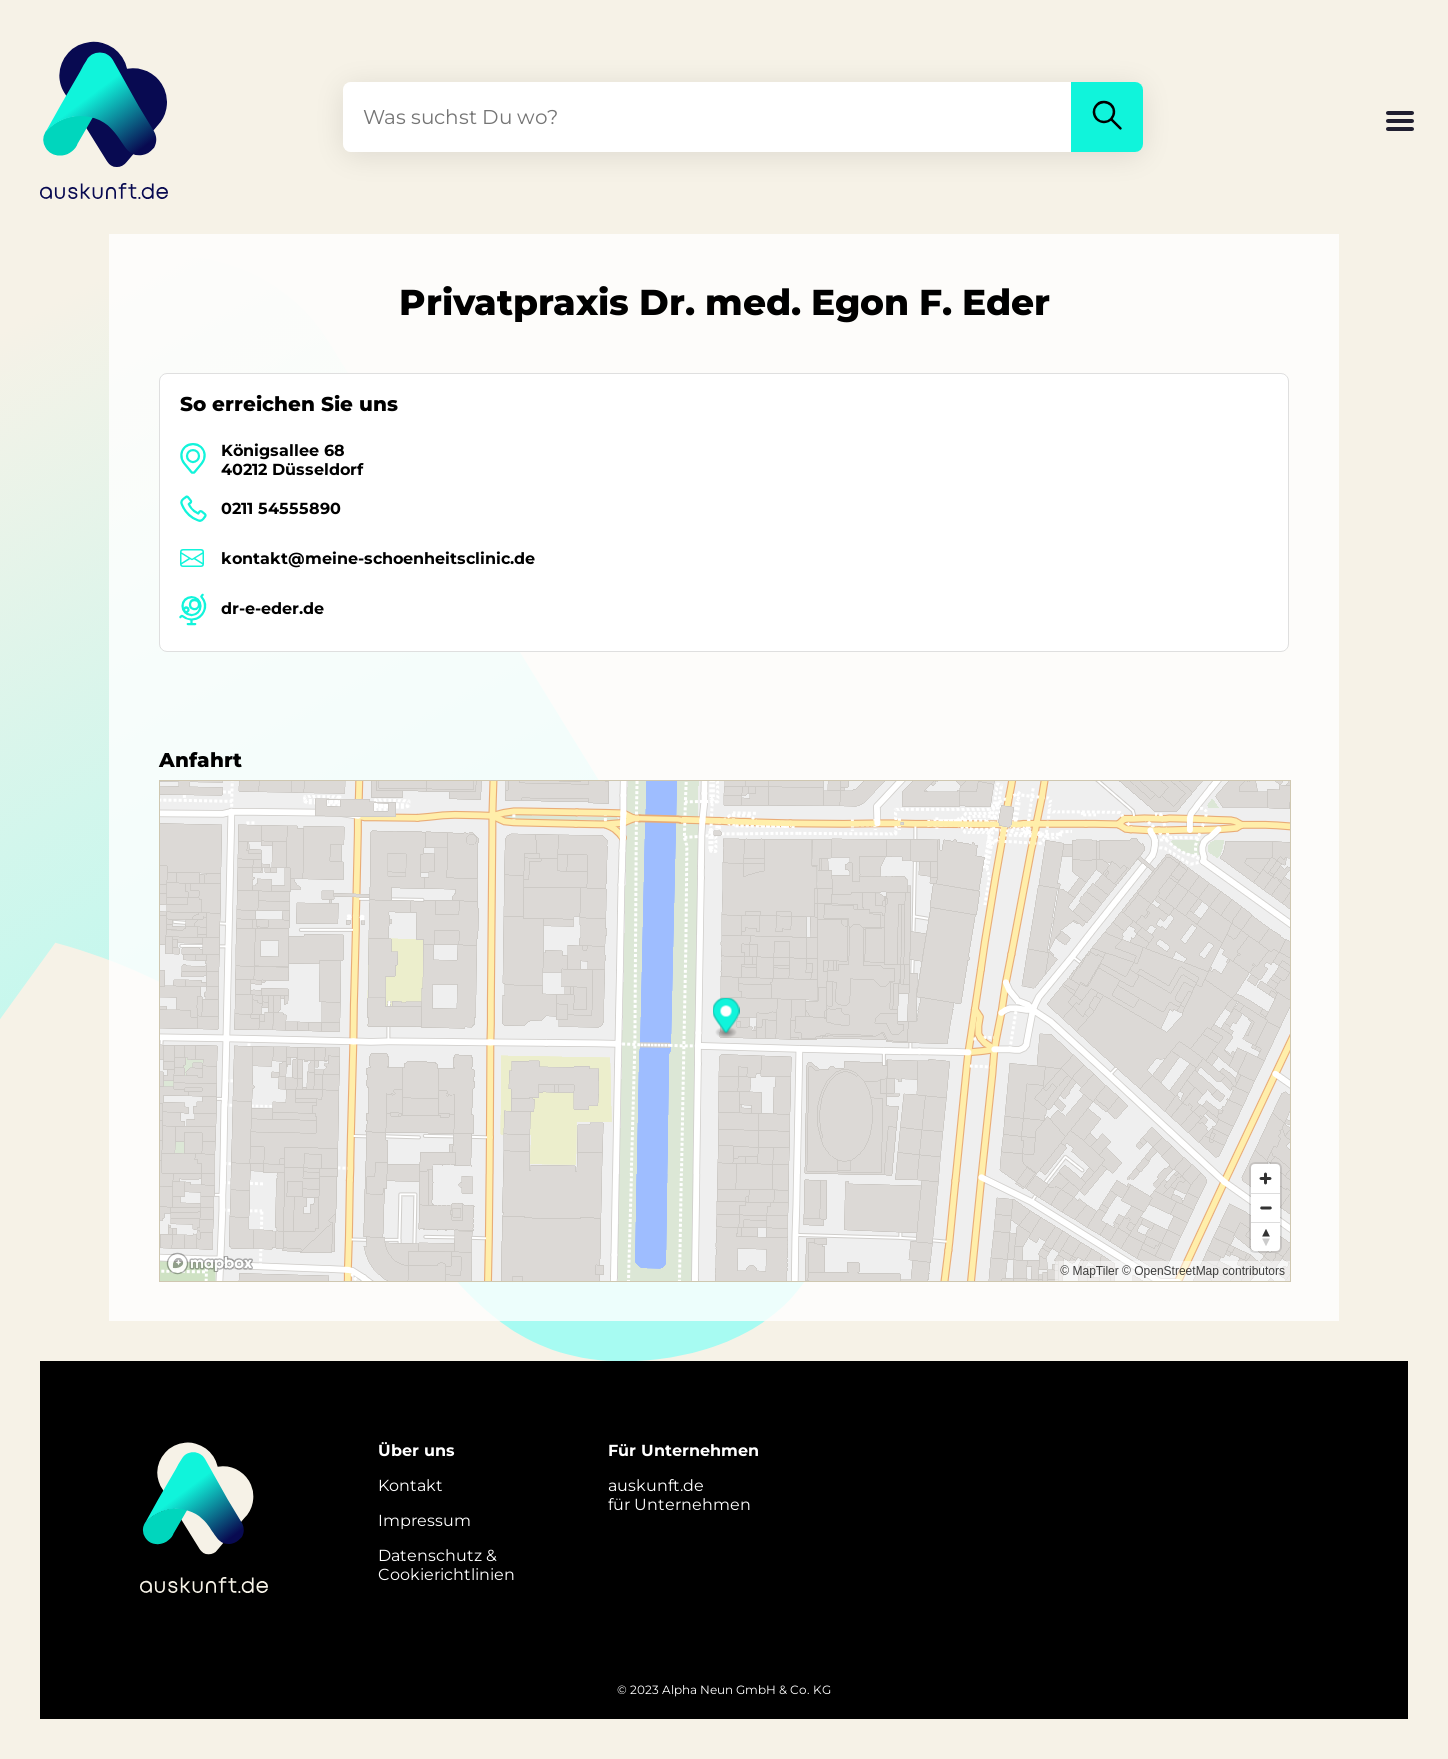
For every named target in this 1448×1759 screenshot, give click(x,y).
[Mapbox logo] (210, 1263)
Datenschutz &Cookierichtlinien (446, 1565)
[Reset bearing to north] (1265, 1236)
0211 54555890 (281, 508)
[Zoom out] (1265, 1207)
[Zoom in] (1265, 1178)
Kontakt (410, 1485)
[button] (1400, 123)
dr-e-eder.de (272, 608)
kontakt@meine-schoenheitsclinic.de (378, 558)
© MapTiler (1089, 1271)
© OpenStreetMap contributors (1203, 1271)
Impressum (424, 1520)
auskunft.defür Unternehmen (679, 1495)
